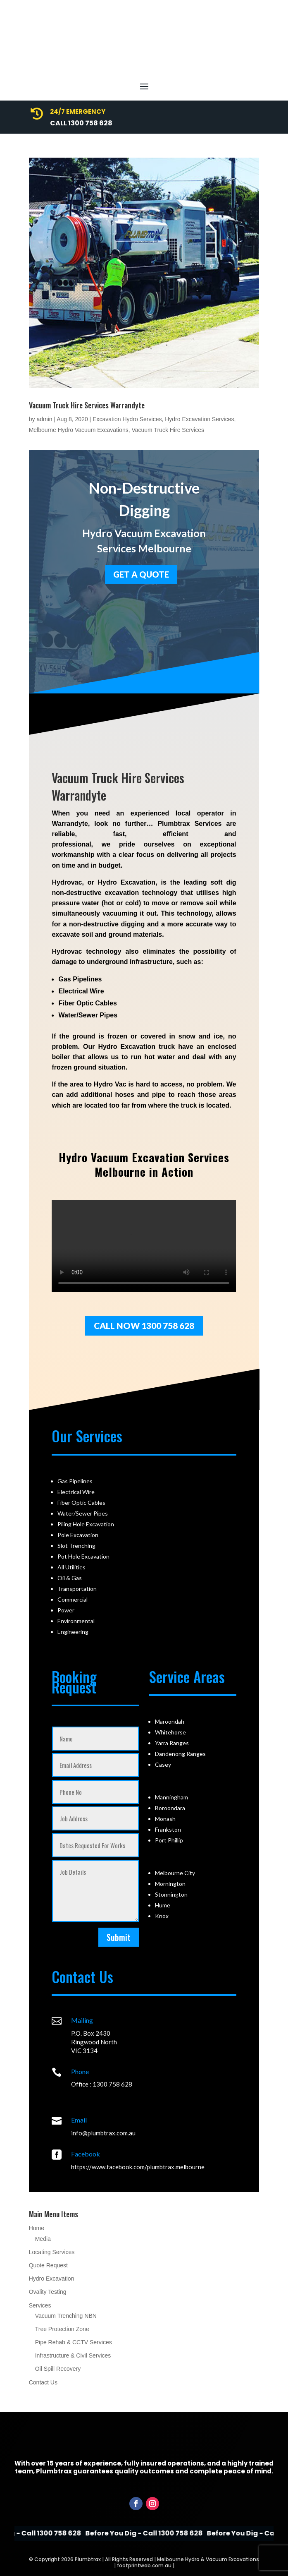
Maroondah (169, 1721)
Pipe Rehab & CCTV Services (73, 2342)
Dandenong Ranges (180, 1753)
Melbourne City (175, 1872)
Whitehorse (170, 1732)
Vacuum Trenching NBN (66, 2315)
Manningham (171, 1797)
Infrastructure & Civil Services (73, 2355)
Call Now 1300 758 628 (144, 1325)
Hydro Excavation (51, 2278)
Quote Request (48, 2265)
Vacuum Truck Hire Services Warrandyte (87, 405)
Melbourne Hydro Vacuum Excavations (79, 430)
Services (40, 2305)
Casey (163, 1764)
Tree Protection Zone (62, 2329)
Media (43, 2238)
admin (44, 419)
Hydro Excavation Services (199, 419)
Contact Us (43, 2382)
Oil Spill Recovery (58, 2368)
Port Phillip (169, 1840)
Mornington (170, 1883)
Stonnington (171, 1894)
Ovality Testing (48, 2291)
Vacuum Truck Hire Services (167, 430)
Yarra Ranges (172, 1742)
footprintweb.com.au (144, 2565)
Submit (119, 1937)
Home (36, 2228)
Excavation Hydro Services (127, 419)
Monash (165, 1818)
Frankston (168, 1829)
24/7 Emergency (77, 111)
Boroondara (170, 1807)
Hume (162, 1905)
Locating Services (52, 2252)
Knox (162, 1915)
